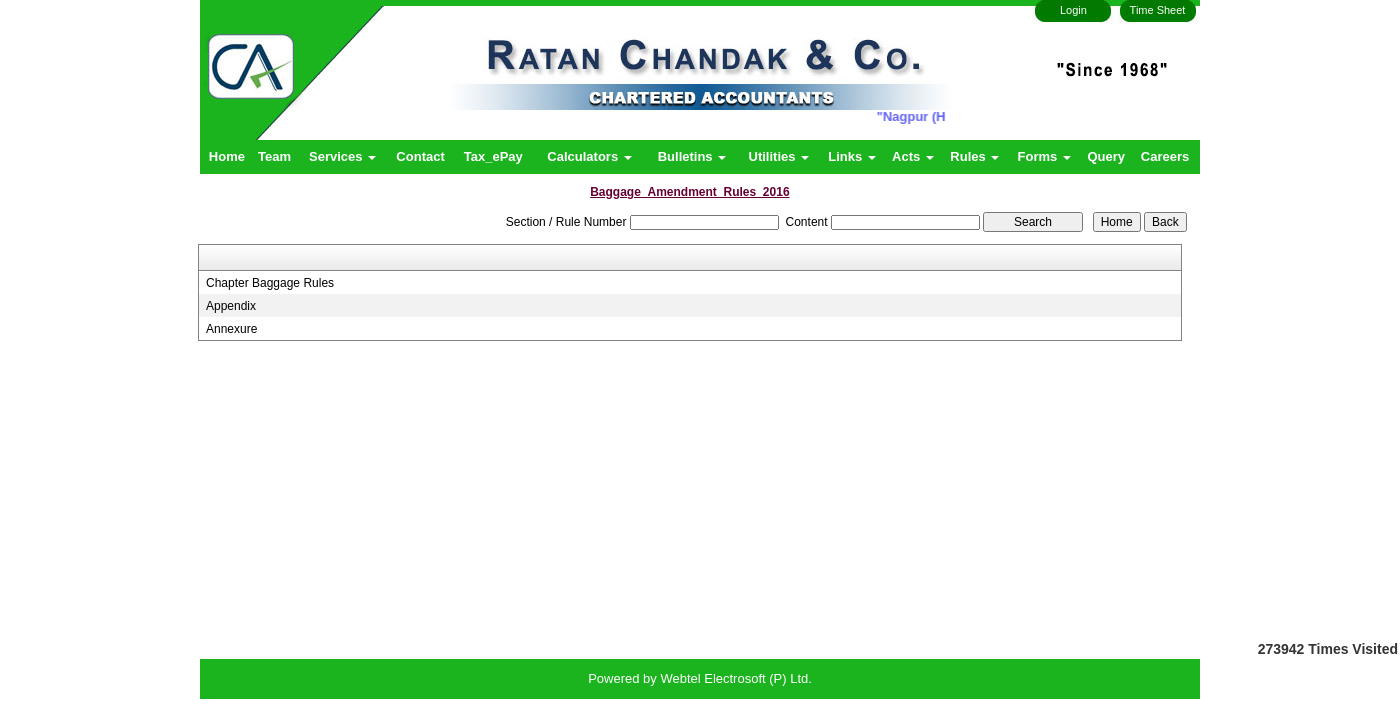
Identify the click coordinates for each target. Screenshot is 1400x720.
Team (274, 156)
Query (1106, 156)
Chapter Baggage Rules (270, 283)
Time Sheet (1158, 10)
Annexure (231, 329)
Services (342, 156)
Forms (1044, 156)
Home (227, 156)
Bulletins (692, 156)
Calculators (589, 156)
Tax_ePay (493, 156)
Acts (913, 156)
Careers (1165, 156)
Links (852, 156)
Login (1073, 10)
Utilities (779, 156)
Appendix (231, 306)
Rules (974, 156)
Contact (420, 156)
